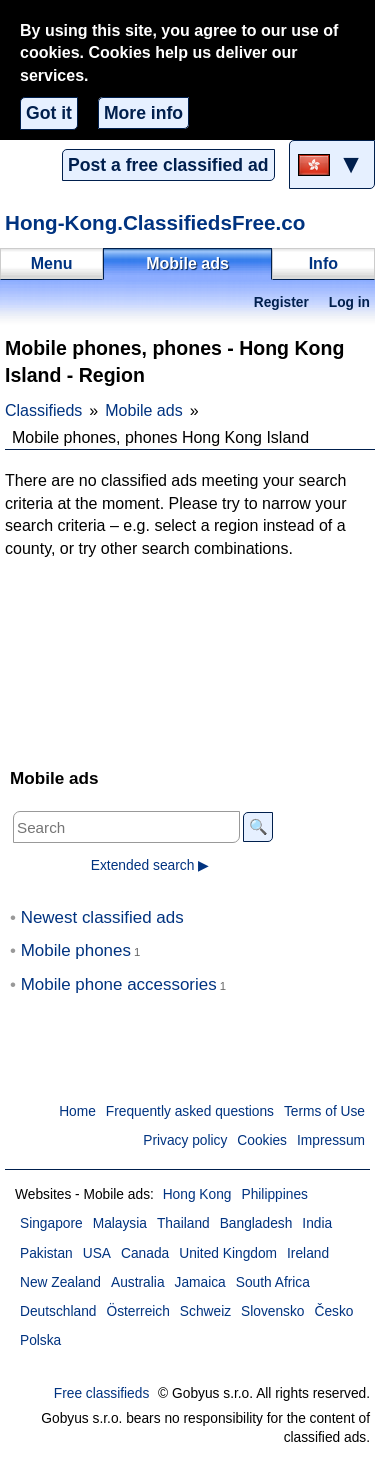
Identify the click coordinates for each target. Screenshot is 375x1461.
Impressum (331, 1140)
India (317, 1223)
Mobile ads (143, 410)
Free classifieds (102, 1393)
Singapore (51, 1223)
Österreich (137, 1311)
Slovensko (272, 1311)
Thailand (183, 1223)
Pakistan (46, 1253)
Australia (138, 1282)
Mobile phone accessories (119, 984)
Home (77, 1111)
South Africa (273, 1282)
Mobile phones (76, 950)
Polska (40, 1340)
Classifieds (43, 410)
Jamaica (200, 1282)
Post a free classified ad (168, 165)
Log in (349, 302)
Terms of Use (324, 1111)
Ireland (308, 1253)
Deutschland (58, 1311)
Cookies (262, 1140)
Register (281, 302)
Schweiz (205, 1311)
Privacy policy (185, 1140)
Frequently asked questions (190, 1111)
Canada (145, 1253)
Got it (49, 113)
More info (143, 113)
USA (97, 1253)
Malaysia (120, 1223)
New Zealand (60, 1282)
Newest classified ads (102, 917)
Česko (334, 1311)
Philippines (274, 1194)
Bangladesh (256, 1223)
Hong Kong (197, 1194)
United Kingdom (228, 1253)
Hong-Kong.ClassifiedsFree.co (155, 222)
